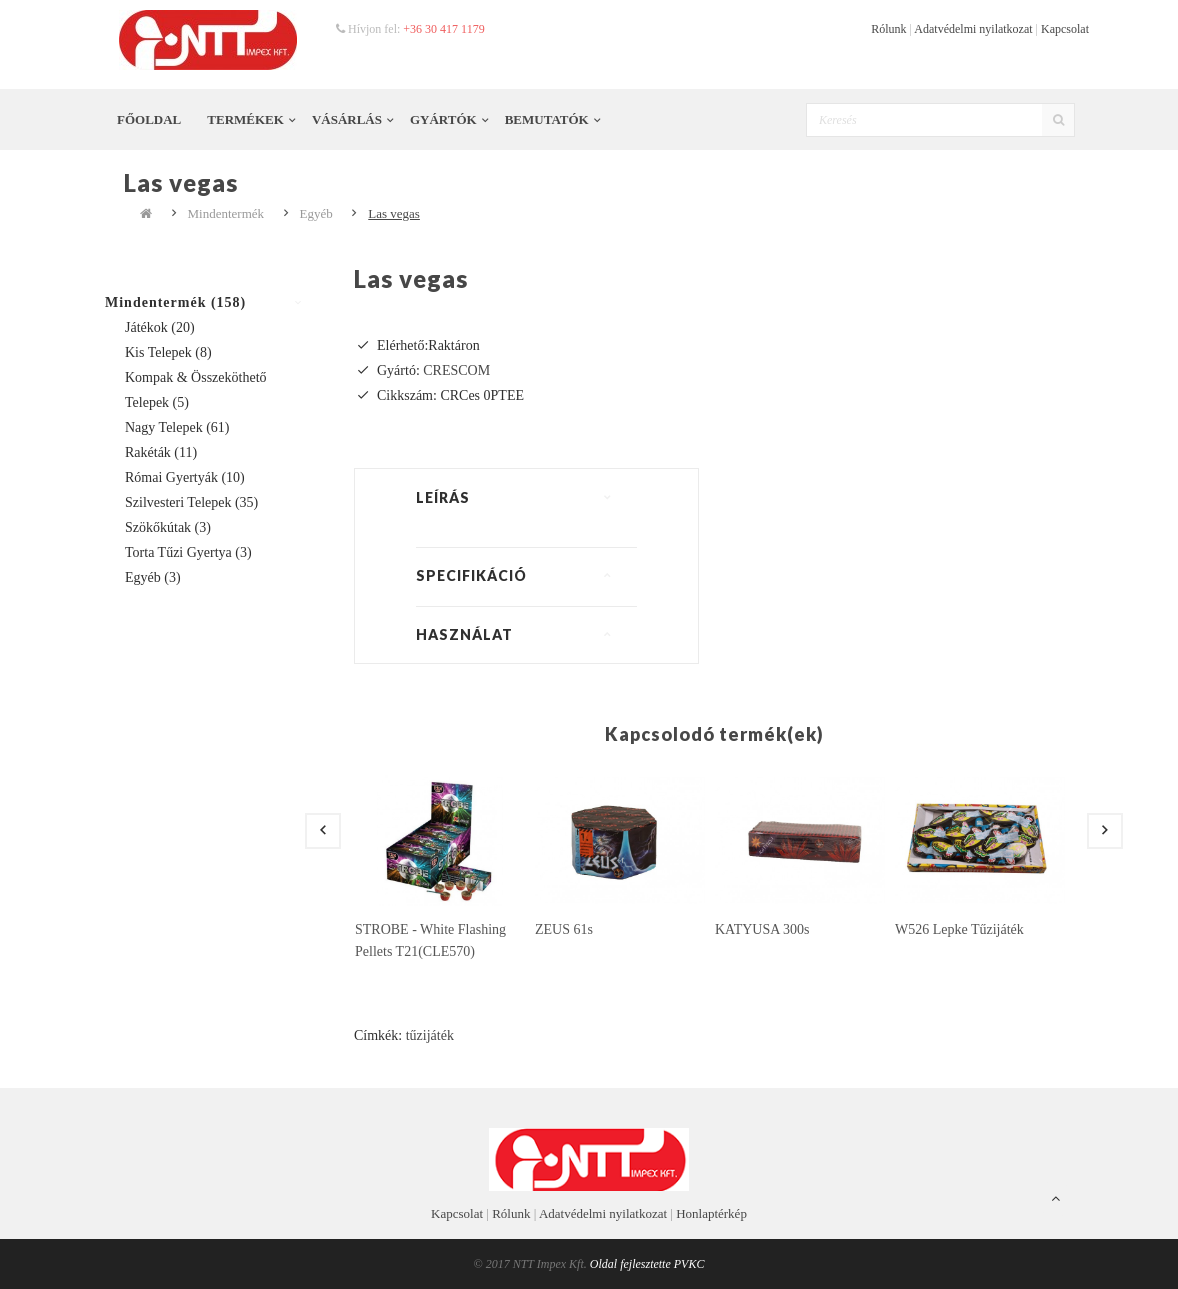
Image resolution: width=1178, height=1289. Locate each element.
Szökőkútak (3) (168, 527)
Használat (464, 634)
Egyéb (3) (153, 577)
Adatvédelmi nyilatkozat (973, 29)
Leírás (443, 497)
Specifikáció (471, 575)
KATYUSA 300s (762, 929)
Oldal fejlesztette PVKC (647, 1264)
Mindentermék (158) (175, 302)
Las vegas (394, 213)
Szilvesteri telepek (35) (191, 502)
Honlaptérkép (711, 1213)
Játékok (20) (160, 327)
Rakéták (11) (161, 452)
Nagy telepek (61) (177, 427)
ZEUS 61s (564, 929)
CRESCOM (456, 370)
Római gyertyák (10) (185, 477)
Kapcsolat (1065, 29)
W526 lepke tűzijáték (959, 929)
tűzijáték (430, 1035)
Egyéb (316, 213)
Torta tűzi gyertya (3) (188, 552)
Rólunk (888, 29)
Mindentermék (226, 213)
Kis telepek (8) (168, 352)
